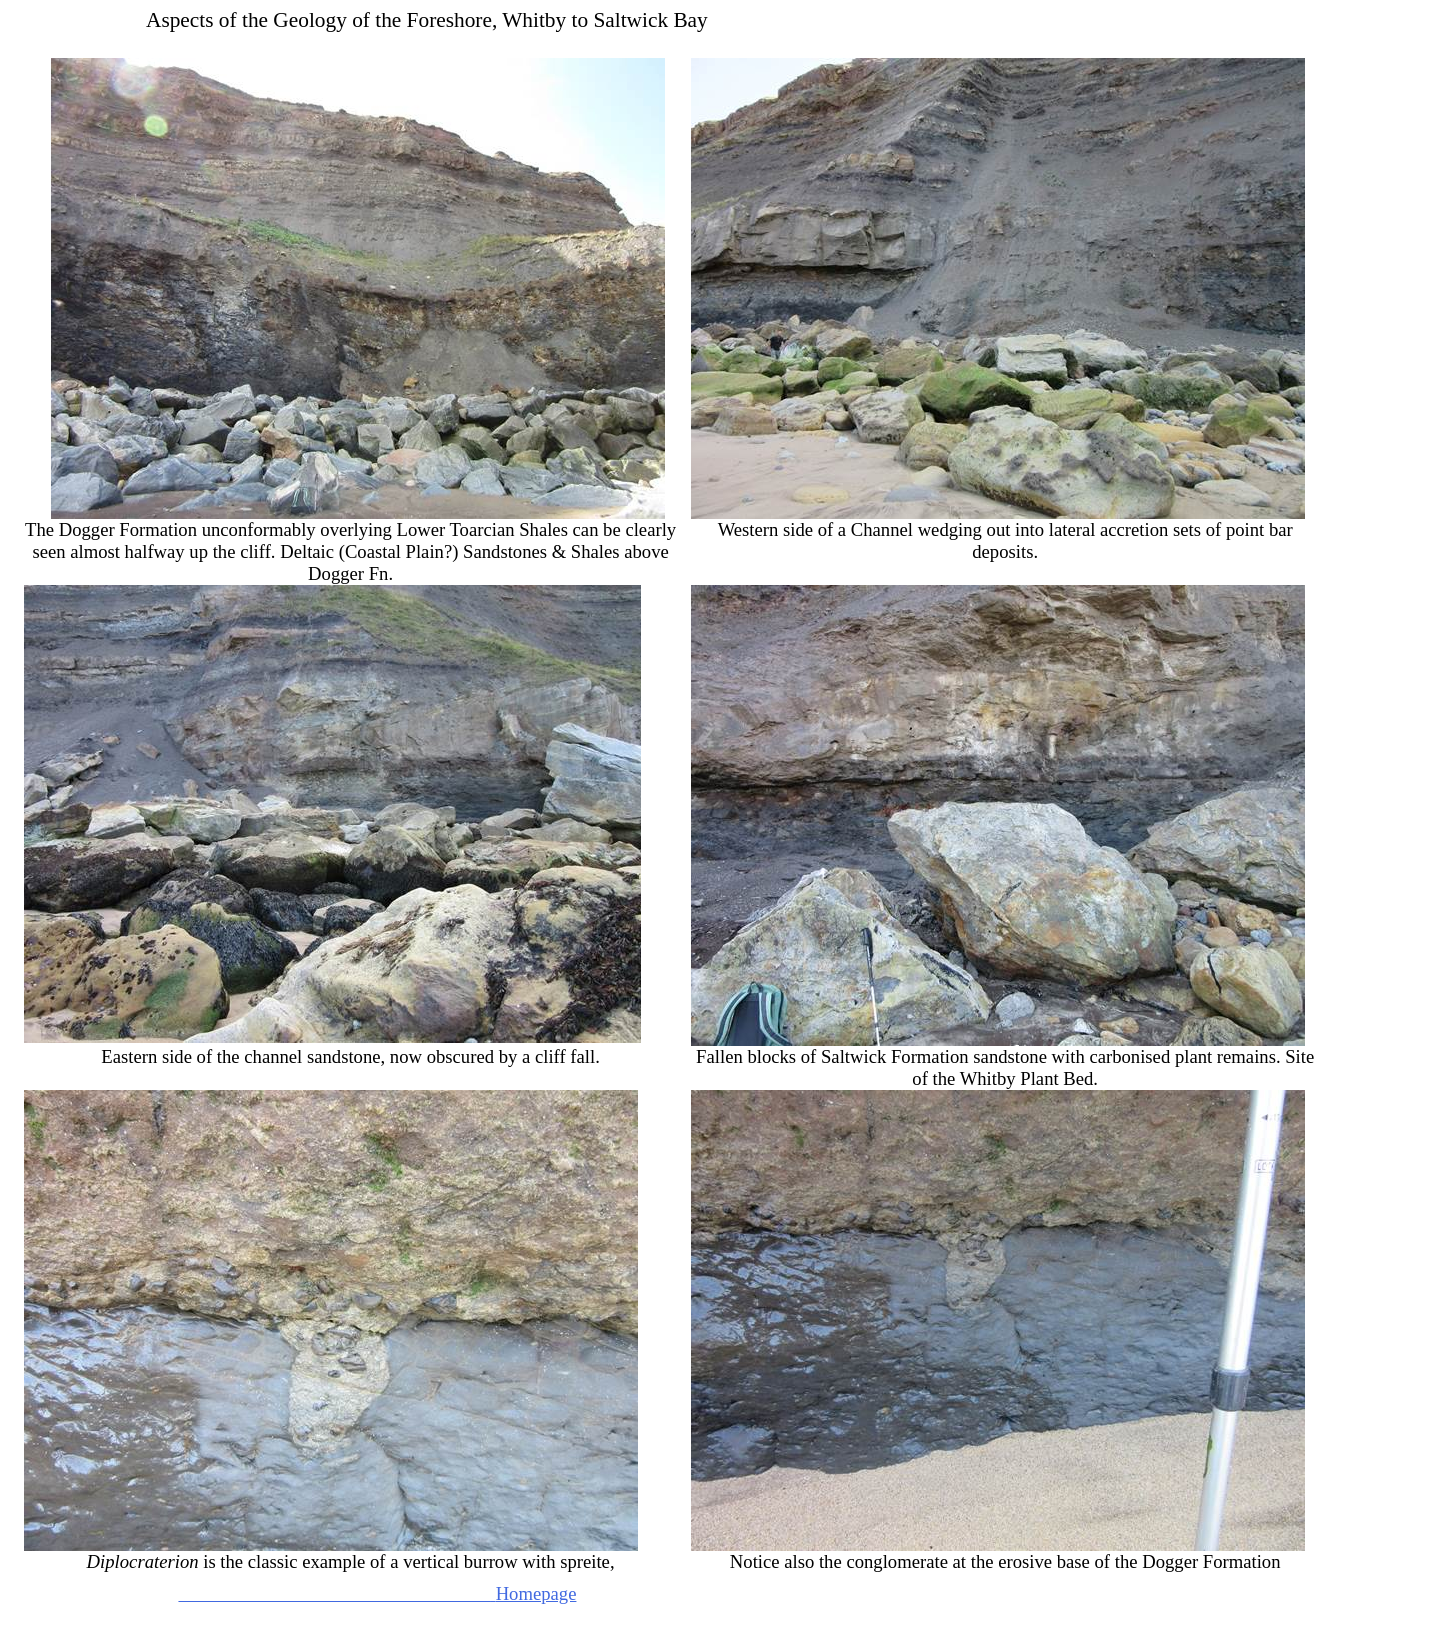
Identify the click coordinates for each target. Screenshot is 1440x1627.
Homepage (377, 1593)
